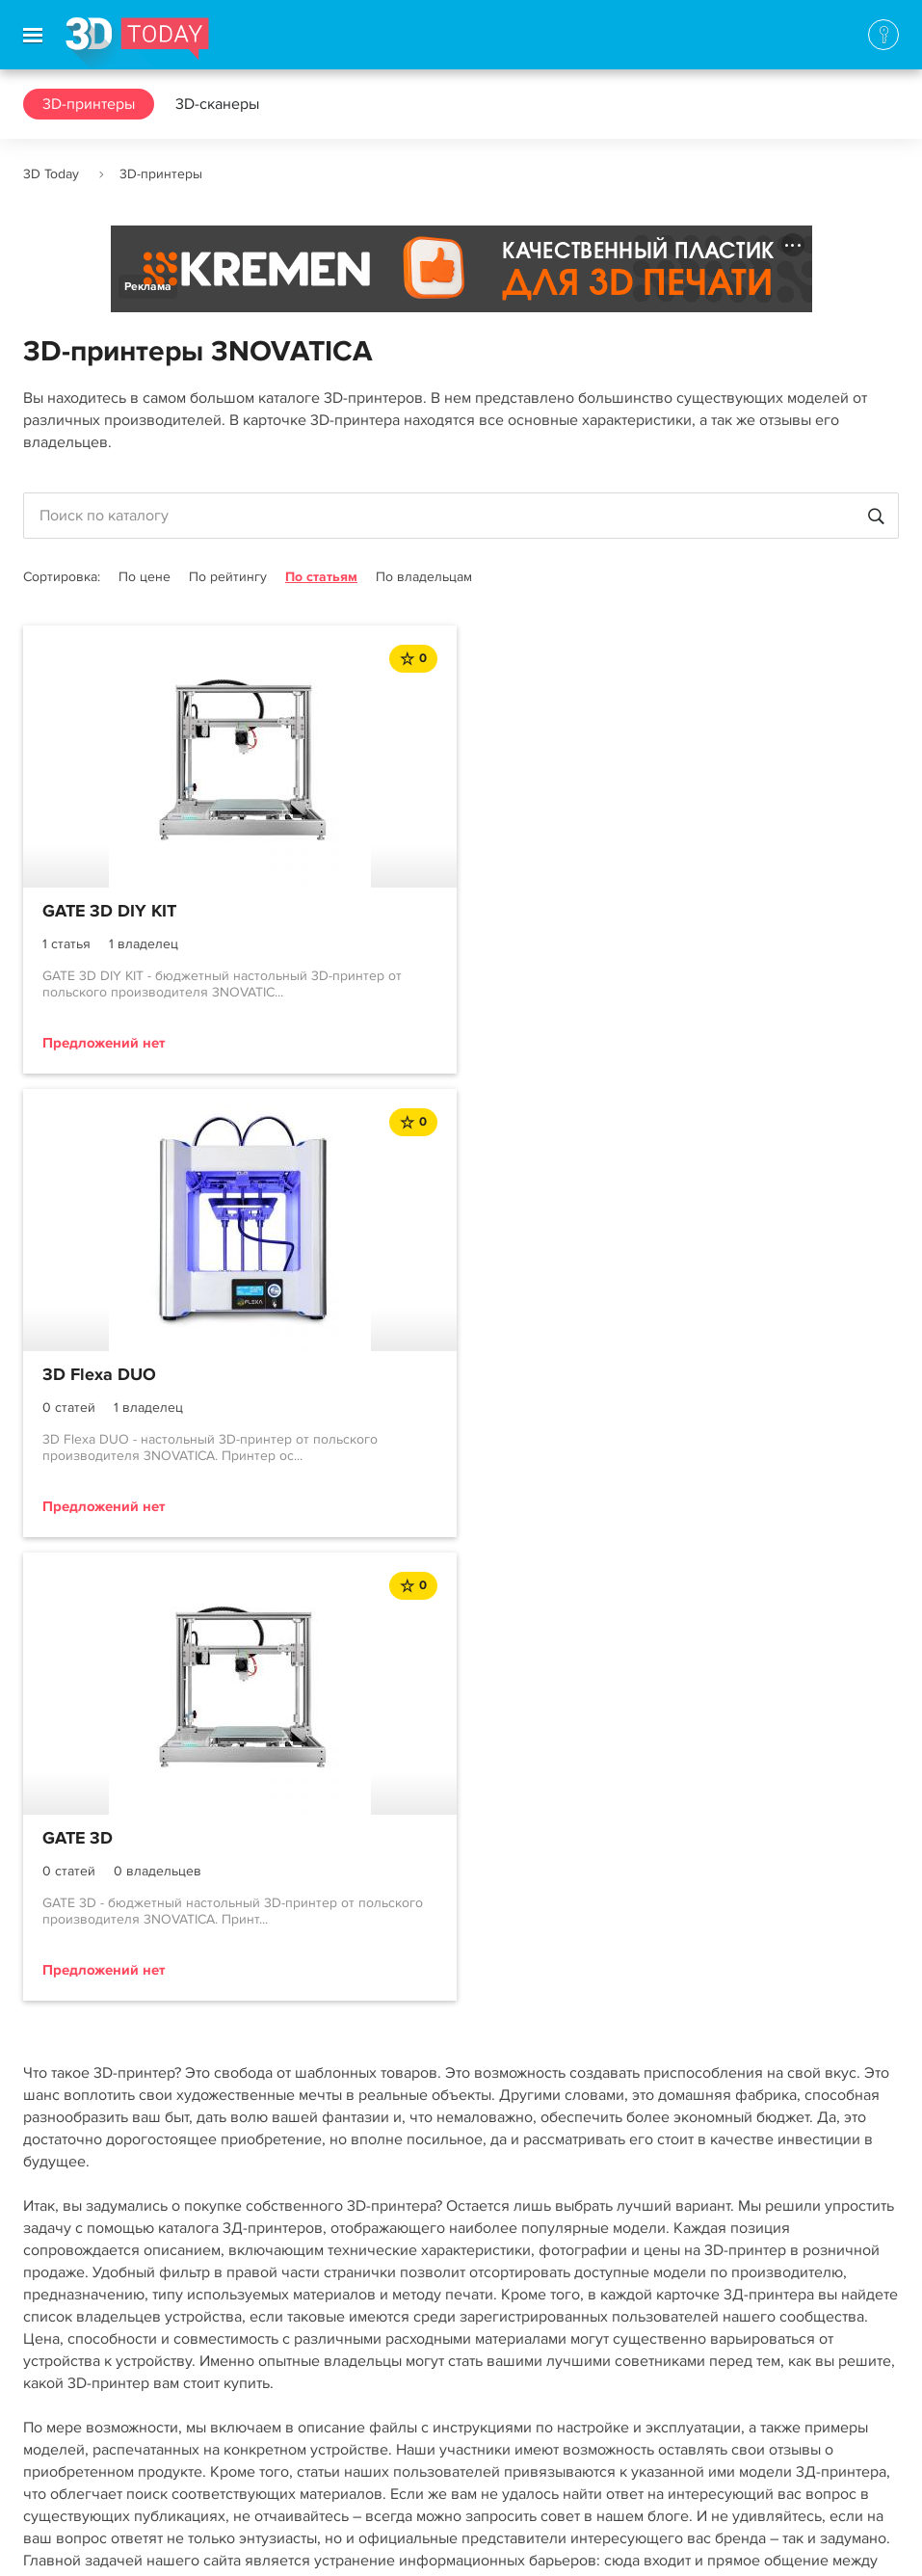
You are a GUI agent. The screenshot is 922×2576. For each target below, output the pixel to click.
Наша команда (73, 2450)
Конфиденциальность (556, 2543)
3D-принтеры (88, 104)
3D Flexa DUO (545, 911)
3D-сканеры (217, 104)
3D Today (51, 174)
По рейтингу (228, 577)
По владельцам (424, 577)
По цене (145, 577)
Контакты (55, 2381)
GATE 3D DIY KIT (109, 911)
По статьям (321, 577)
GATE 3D (77, 1375)
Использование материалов (367, 2543)
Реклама (147, 286)
